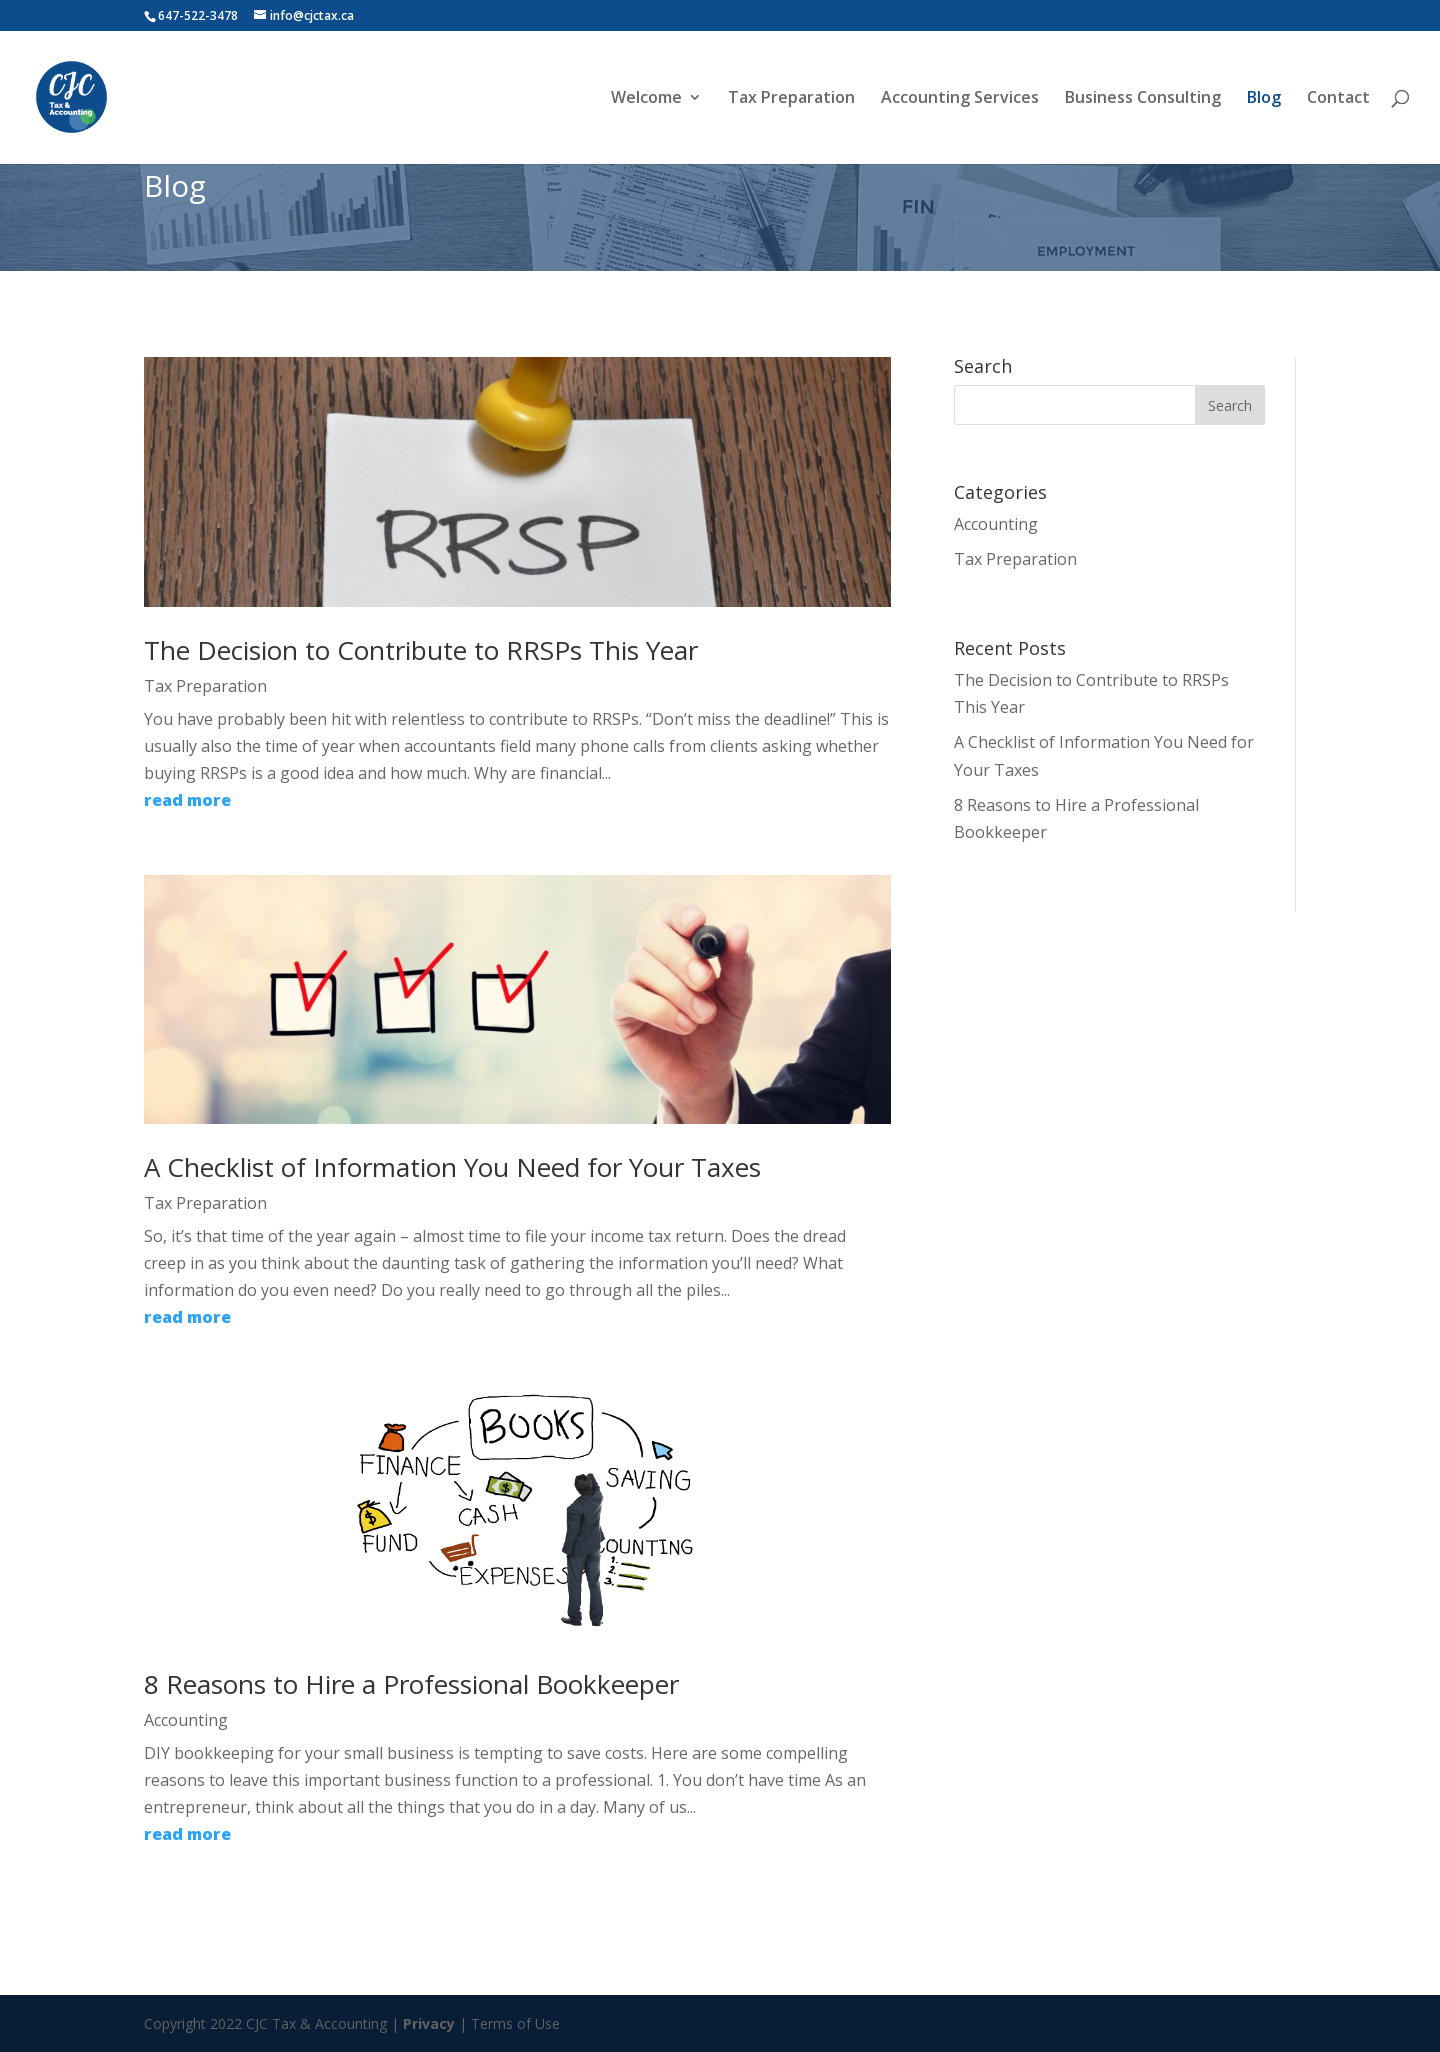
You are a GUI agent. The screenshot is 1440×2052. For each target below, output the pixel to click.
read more (187, 800)
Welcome (646, 99)
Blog (1264, 99)
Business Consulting (1143, 99)
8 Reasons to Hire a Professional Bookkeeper (411, 1684)
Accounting (186, 1720)
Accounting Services (960, 99)
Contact (1338, 99)
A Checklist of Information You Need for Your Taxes (452, 1167)
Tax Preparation (791, 99)
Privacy (429, 2023)
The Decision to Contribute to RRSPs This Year (421, 650)
